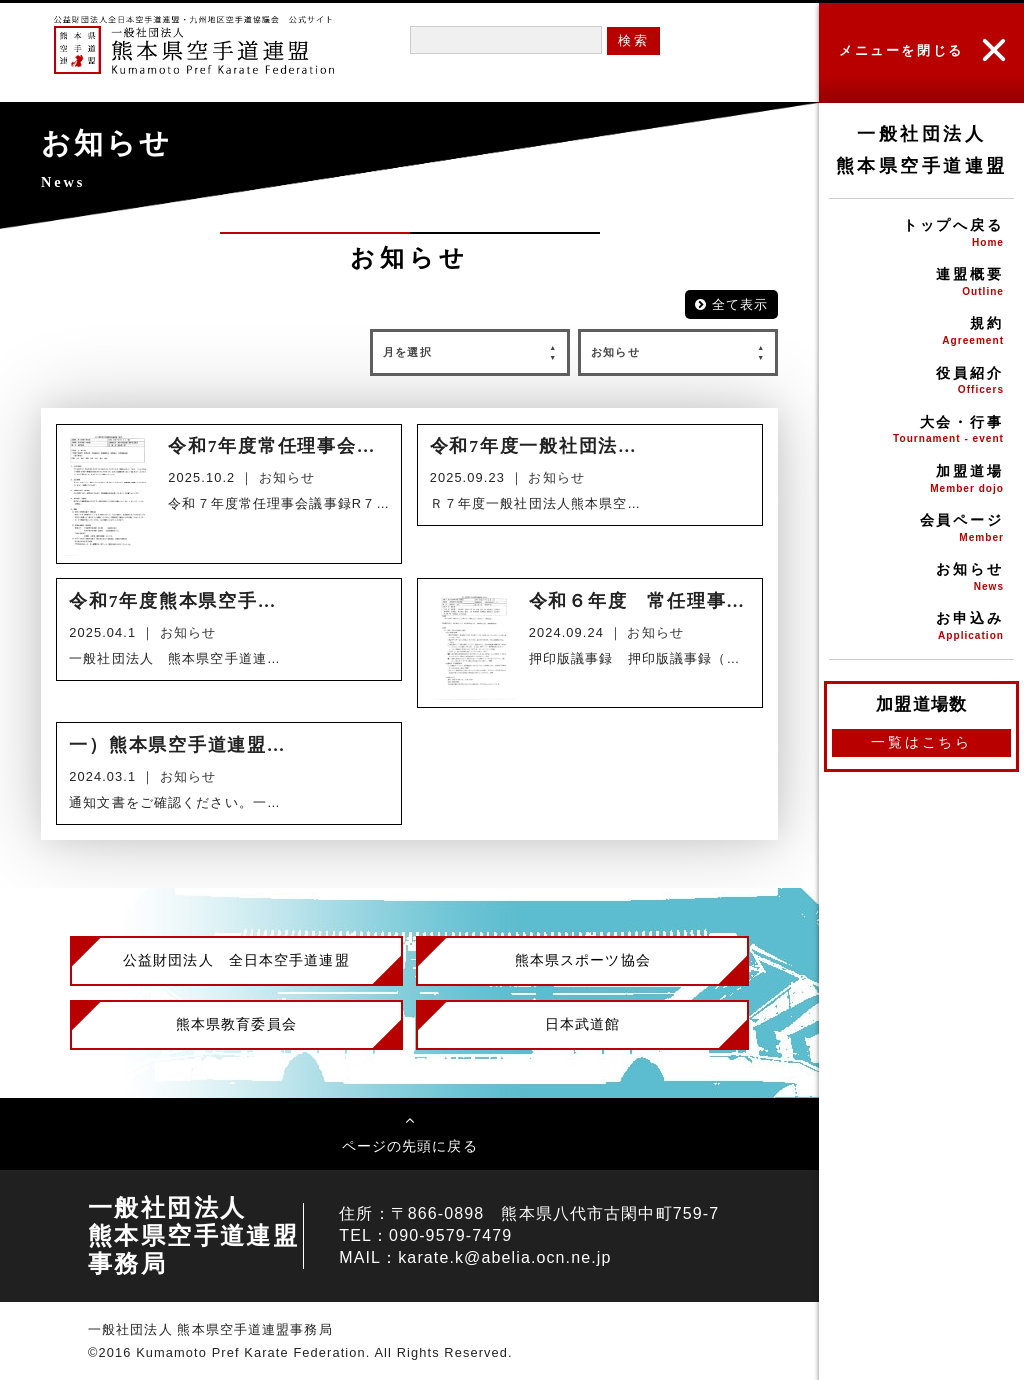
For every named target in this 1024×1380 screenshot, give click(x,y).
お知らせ (921, 578)
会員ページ (921, 529)
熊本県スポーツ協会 (583, 960)
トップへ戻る (921, 234)
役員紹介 (921, 382)
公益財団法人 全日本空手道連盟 (236, 960)
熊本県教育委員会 (236, 1024)
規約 (921, 332)
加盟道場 (921, 480)
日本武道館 (583, 1024)
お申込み (921, 627)
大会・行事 (921, 431)
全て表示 (731, 304)
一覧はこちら (921, 742)
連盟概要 (921, 283)
